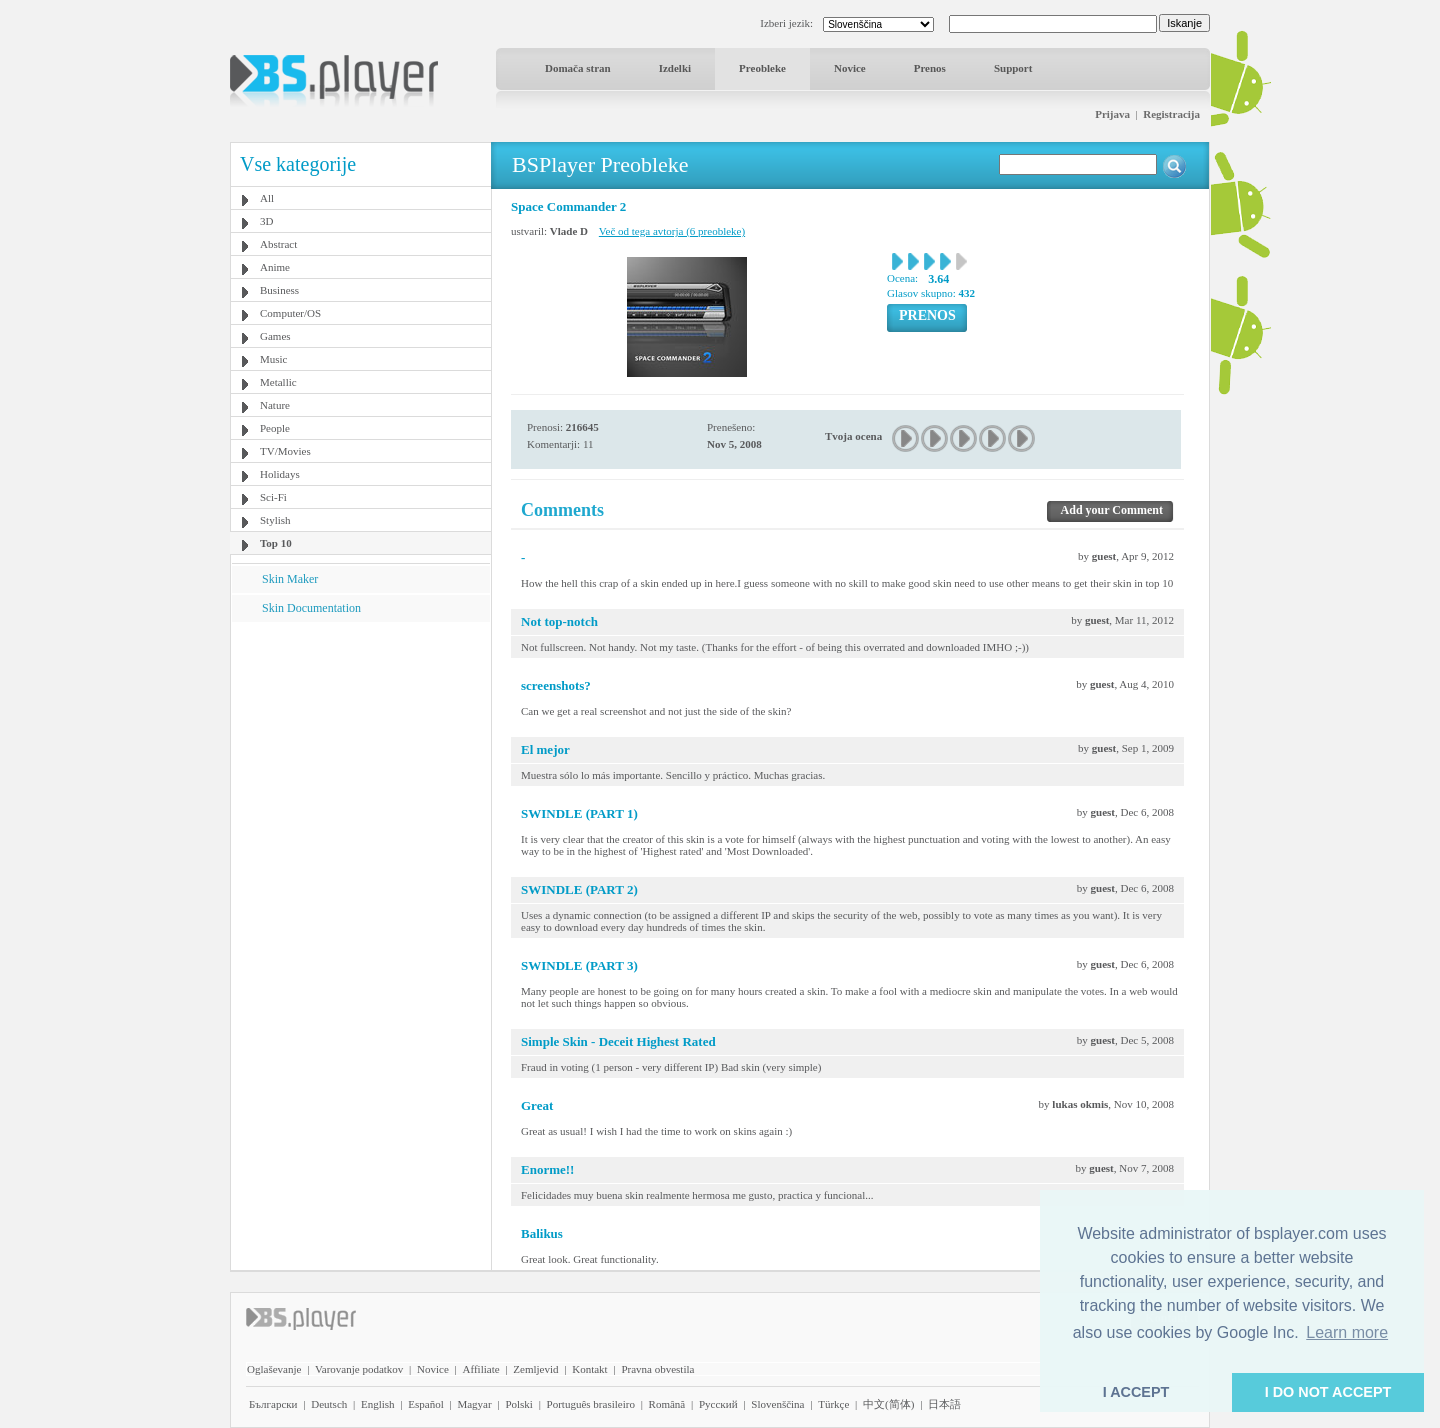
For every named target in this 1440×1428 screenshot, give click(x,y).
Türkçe (833, 1404)
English (378, 1404)
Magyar (474, 1404)
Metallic (278, 382)
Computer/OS (290, 313)
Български (273, 1404)
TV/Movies (285, 451)
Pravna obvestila (657, 1369)
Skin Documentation (311, 608)
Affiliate (481, 1369)
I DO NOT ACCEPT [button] (1328, 1392)
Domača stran (578, 68)
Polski (519, 1404)
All (267, 198)
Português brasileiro (591, 1404)
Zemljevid (535, 1369)
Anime (275, 267)
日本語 (944, 1404)
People (275, 428)
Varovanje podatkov (359, 1369)
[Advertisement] (361, 747)
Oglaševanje (274, 1369)
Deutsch (329, 1404)
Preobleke (762, 68)
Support (1013, 68)
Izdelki (675, 68)
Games (275, 336)
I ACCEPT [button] (1136, 1392)
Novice (850, 68)
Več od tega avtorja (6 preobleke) (672, 231)
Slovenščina (777, 1404)
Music (274, 359)
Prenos (930, 68)
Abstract (278, 244)
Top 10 (276, 543)
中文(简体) (888, 1404)
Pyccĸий (718, 1404)
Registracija (1171, 114)
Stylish (275, 520)
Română (667, 1404)
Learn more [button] (1347, 1332)
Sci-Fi (273, 497)
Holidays (280, 474)
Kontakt (589, 1369)
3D (266, 221)
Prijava (1112, 114)
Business (279, 290)
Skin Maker (290, 579)
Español (425, 1404)
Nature (275, 405)
